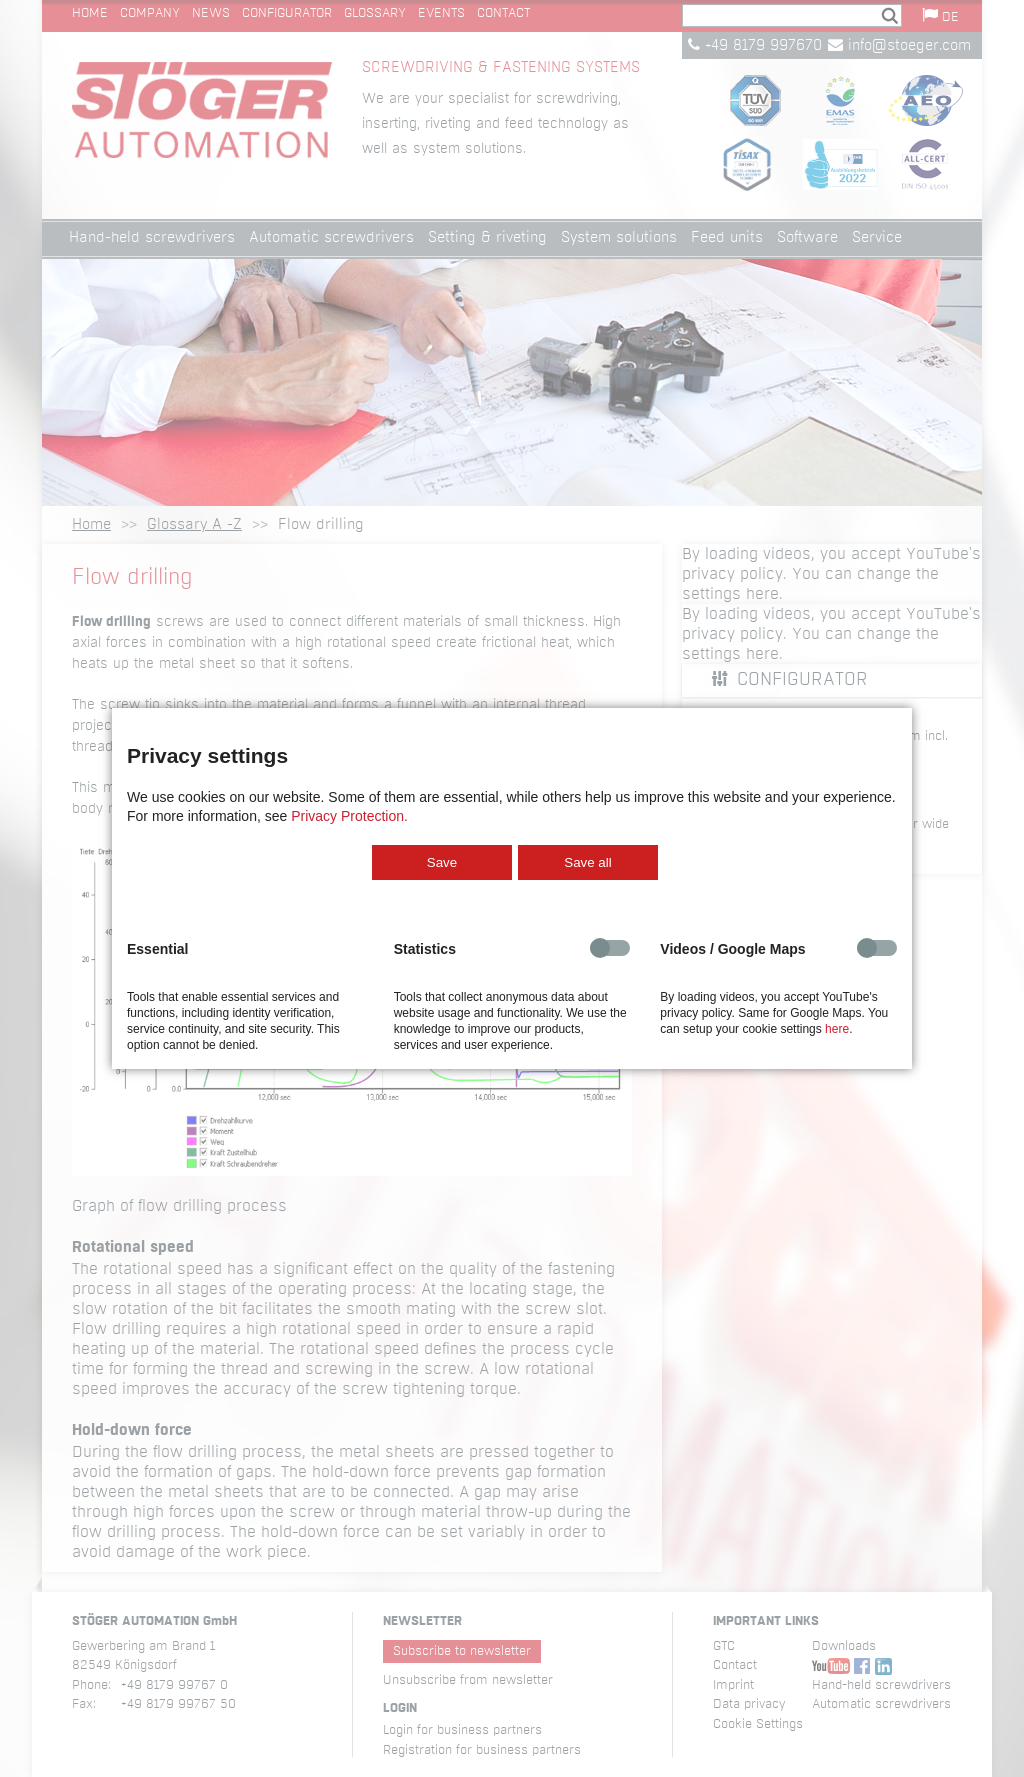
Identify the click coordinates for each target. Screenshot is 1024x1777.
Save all (587, 862)
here (837, 1029)
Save (442, 862)
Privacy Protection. (349, 816)
